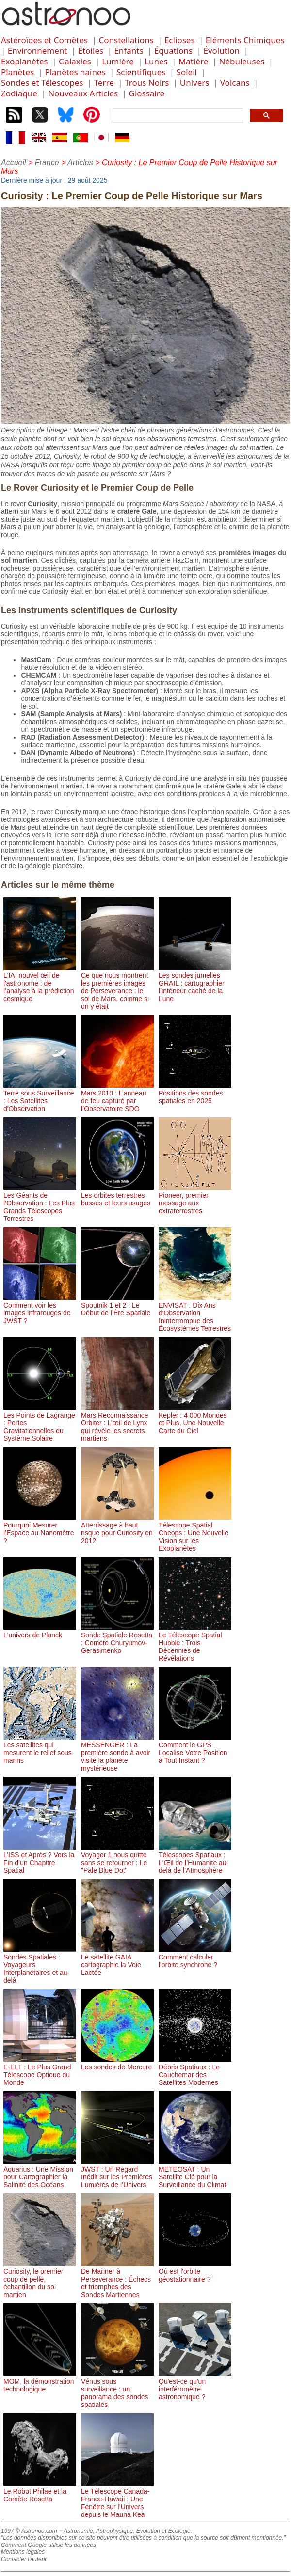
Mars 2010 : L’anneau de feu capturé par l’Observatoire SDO (117, 1096)
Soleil (187, 71)
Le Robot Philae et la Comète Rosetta (39, 2491)
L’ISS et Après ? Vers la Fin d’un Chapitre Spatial (39, 1858)
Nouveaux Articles (83, 93)
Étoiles (90, 50)
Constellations (125, 40)
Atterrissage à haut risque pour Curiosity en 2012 (117, 1528)
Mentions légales (23, 2551)
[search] (176, 115)
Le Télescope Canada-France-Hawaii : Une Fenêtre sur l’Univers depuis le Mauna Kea (117, 2499)
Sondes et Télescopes (42, 82)
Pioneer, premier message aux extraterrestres (195, 1199)
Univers (195, 82)
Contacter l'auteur (24, 2559)
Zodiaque (19, 93)
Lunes (156, 61)
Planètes (17, 71)
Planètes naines (75, 71)
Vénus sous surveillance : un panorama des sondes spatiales (117, 2389)
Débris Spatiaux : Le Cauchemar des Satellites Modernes (195, 2070)
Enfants (128, 50)
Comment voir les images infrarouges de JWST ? (39, 1309)
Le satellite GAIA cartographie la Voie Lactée (117, 1960)
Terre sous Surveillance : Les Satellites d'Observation (39, 1096)
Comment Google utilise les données (48, 2545)
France (47, 162)
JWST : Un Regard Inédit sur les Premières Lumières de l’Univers (117, 2173)
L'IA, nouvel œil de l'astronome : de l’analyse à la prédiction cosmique (39, 983)
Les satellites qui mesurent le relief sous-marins (39, 1748)
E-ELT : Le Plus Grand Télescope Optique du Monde (39, 2070)
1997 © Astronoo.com (29, 2531)
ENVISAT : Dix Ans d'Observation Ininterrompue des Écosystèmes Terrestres (195, 1313)
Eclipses (179, 40)
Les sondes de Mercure (117, 2063)
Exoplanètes (24, 61)
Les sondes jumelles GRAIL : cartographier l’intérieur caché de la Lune (195, 983)
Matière (193, 61)
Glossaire (147, 93)
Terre (104, 82)
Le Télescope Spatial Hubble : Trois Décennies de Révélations (195, 1642)
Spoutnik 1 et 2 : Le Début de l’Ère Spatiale (117, 1305)
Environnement (37, 50)
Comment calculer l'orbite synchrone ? (195, 1957)
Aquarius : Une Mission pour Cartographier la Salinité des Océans (39, 2173)
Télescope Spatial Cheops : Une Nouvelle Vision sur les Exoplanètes (195, 1532)
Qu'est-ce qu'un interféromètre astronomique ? (195, 2385)
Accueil (13, 162)
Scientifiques (140, 71)
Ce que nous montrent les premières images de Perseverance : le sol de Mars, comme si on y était (117, 987)
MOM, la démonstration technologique (39, 2381)
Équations (173, 50)
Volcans (235, 82)
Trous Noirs (147, 82)
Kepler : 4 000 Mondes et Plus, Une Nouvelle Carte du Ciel (195, 1419)
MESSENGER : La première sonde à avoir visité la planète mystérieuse (117, 1752)
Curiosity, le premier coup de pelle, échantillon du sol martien (39, 2279)
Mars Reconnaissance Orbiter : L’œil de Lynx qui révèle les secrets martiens (117, 1423)
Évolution (221, 50)
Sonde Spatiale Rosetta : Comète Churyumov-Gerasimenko (117, 1638)
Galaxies (75, 61)
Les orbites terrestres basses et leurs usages (117, 1195)
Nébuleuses (242, 61)
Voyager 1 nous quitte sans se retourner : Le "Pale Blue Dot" (117, 1858)
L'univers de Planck (39, 1631)
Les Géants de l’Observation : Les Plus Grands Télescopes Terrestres (39, 1203)
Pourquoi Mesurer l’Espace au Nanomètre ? (39, 1528)
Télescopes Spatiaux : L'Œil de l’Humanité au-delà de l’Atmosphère (195, 1858)
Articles (80, 162)
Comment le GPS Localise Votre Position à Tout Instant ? (195, 1748)
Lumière (118, 61)
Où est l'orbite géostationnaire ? (195, 2271)
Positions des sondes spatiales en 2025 (195, 1093)
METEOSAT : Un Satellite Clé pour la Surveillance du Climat (195, 2173)
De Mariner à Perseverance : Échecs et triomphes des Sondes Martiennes (117, 2279)
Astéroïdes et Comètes (44, 40)
